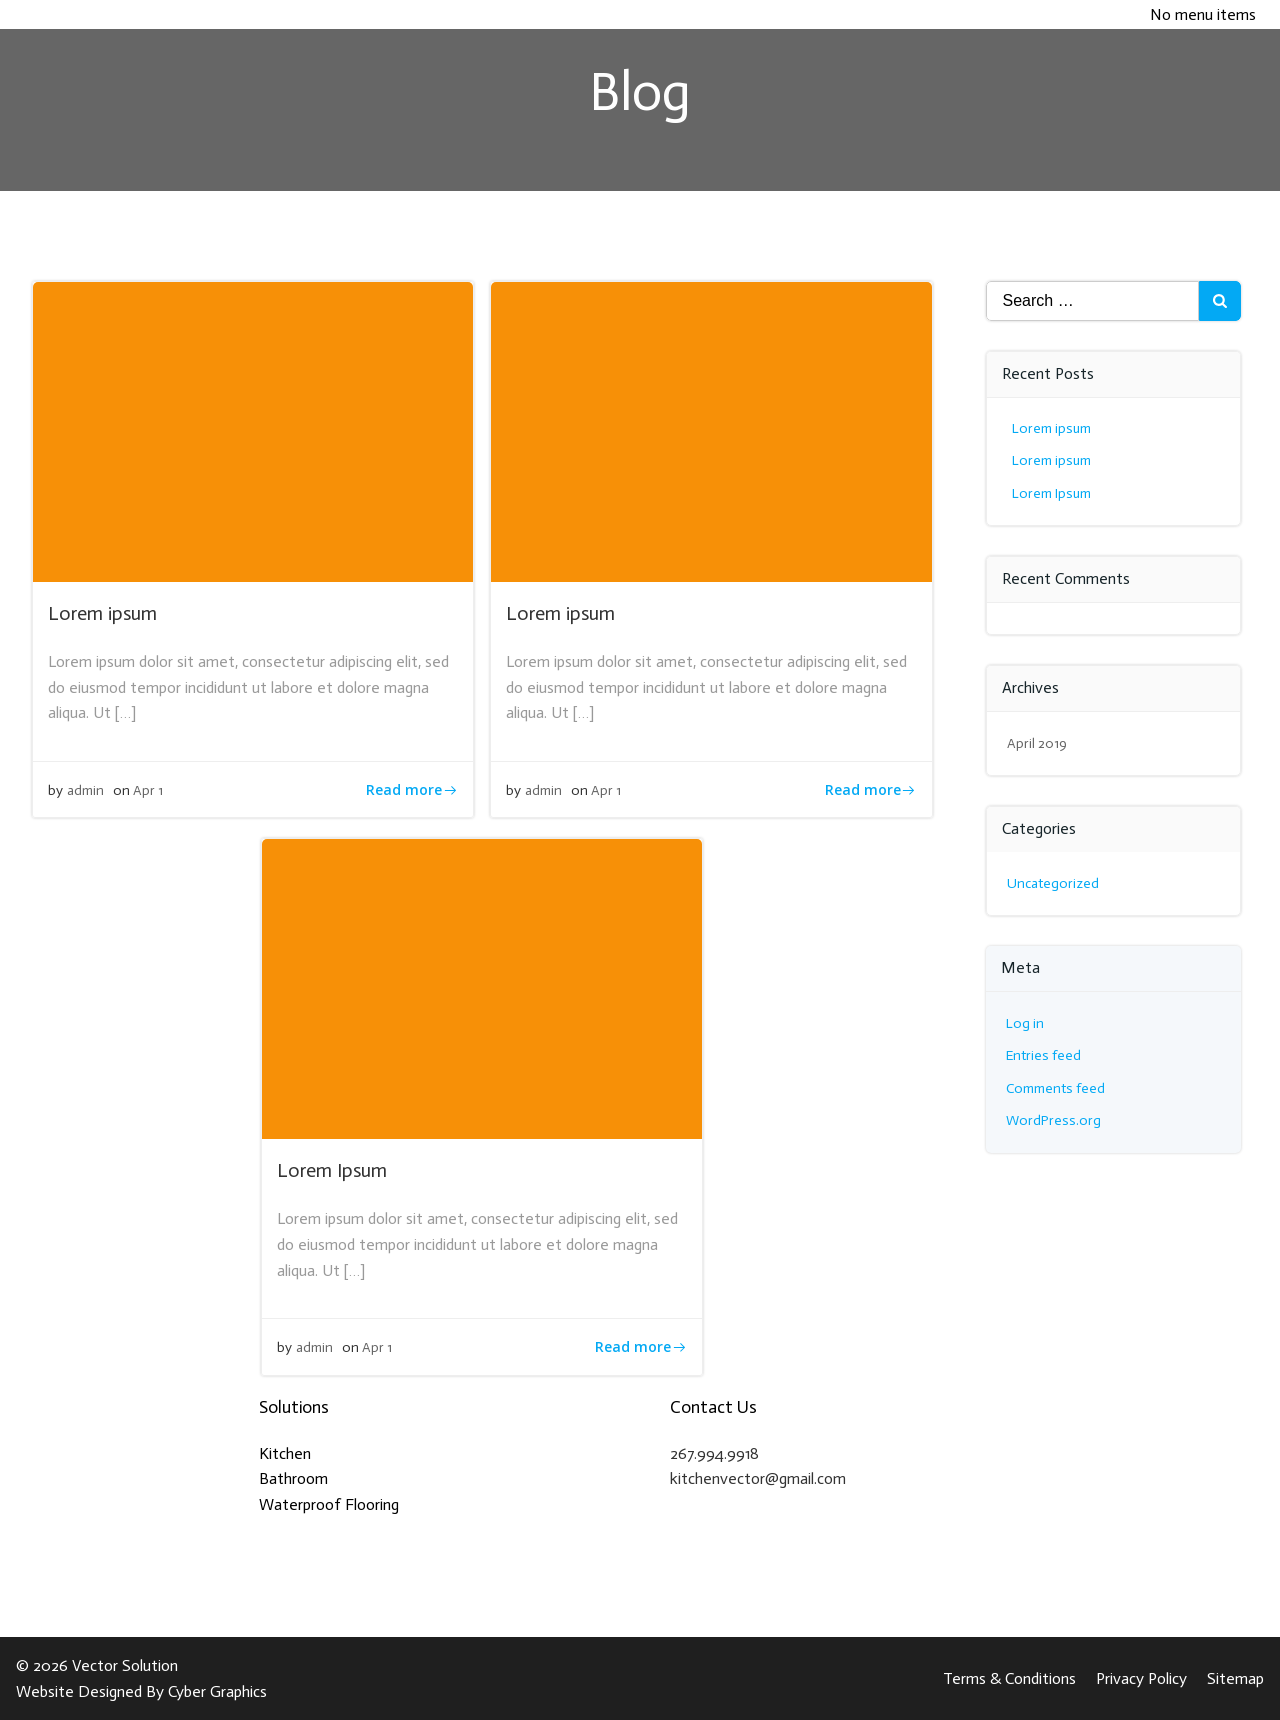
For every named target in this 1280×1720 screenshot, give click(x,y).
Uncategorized (1053, 883)
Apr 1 (148, 790)
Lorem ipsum (1051, 428)
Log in (1025, 1023)
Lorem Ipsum (1051, 493)
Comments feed (1055, 1088)
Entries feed (1043, 1055)
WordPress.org (1053, 1120)
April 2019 (1037, 743)
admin (85, 790)
